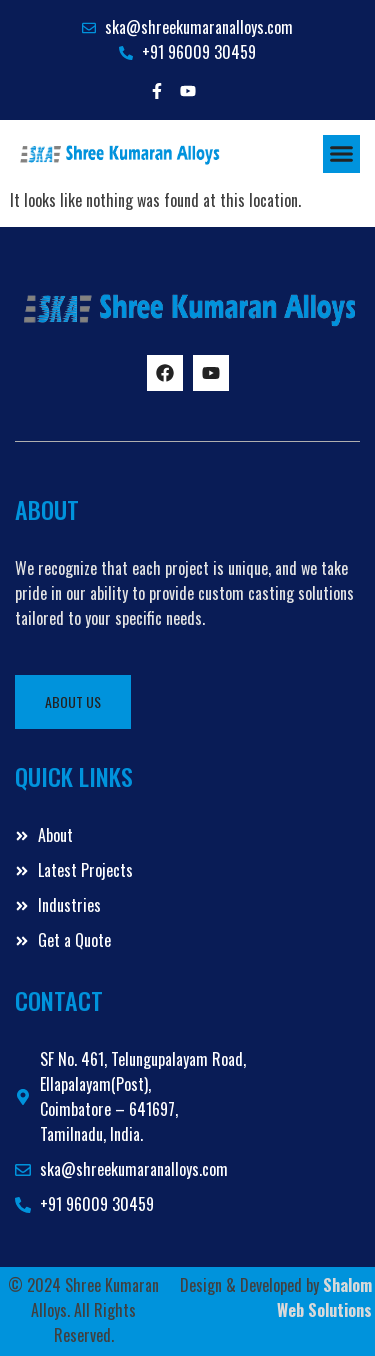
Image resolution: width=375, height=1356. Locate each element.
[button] (342, 154)
